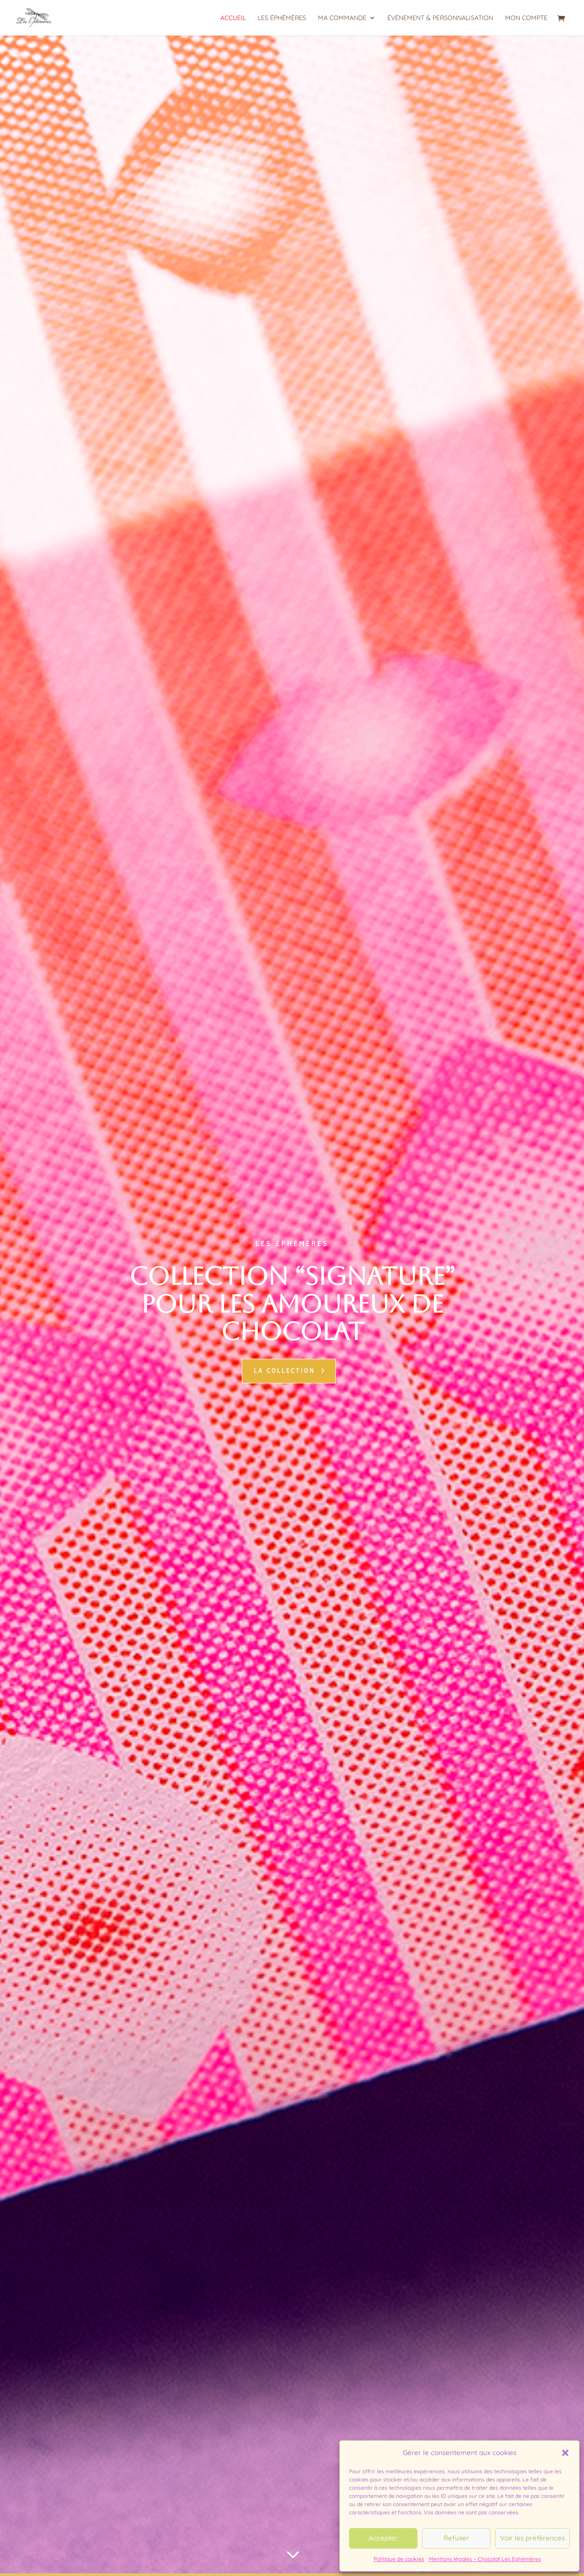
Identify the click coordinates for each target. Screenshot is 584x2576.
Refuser (456, 2538)
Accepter (383, 2538)
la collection (284, 1370)
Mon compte (526, 18)
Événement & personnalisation (440, 18)
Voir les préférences (532, 2538)
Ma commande (342, 18)
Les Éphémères (282, 18)
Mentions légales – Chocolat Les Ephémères (485, 2558)
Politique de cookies (399, 2558)
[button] (565, 2452)
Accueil (233, 18)
